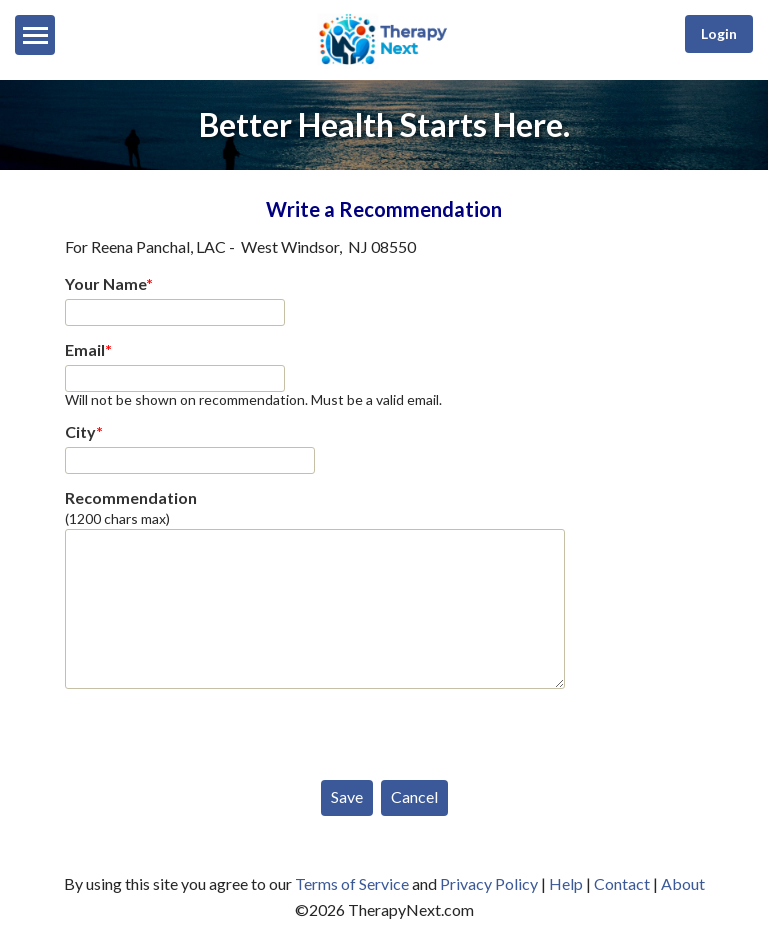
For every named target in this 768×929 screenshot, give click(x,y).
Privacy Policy (489, 883)
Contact (622, 883)
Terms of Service (352, 883)
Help (566, 883)
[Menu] (35, 35)
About (683, 883)
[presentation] (217, 730)
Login (719, 33)
